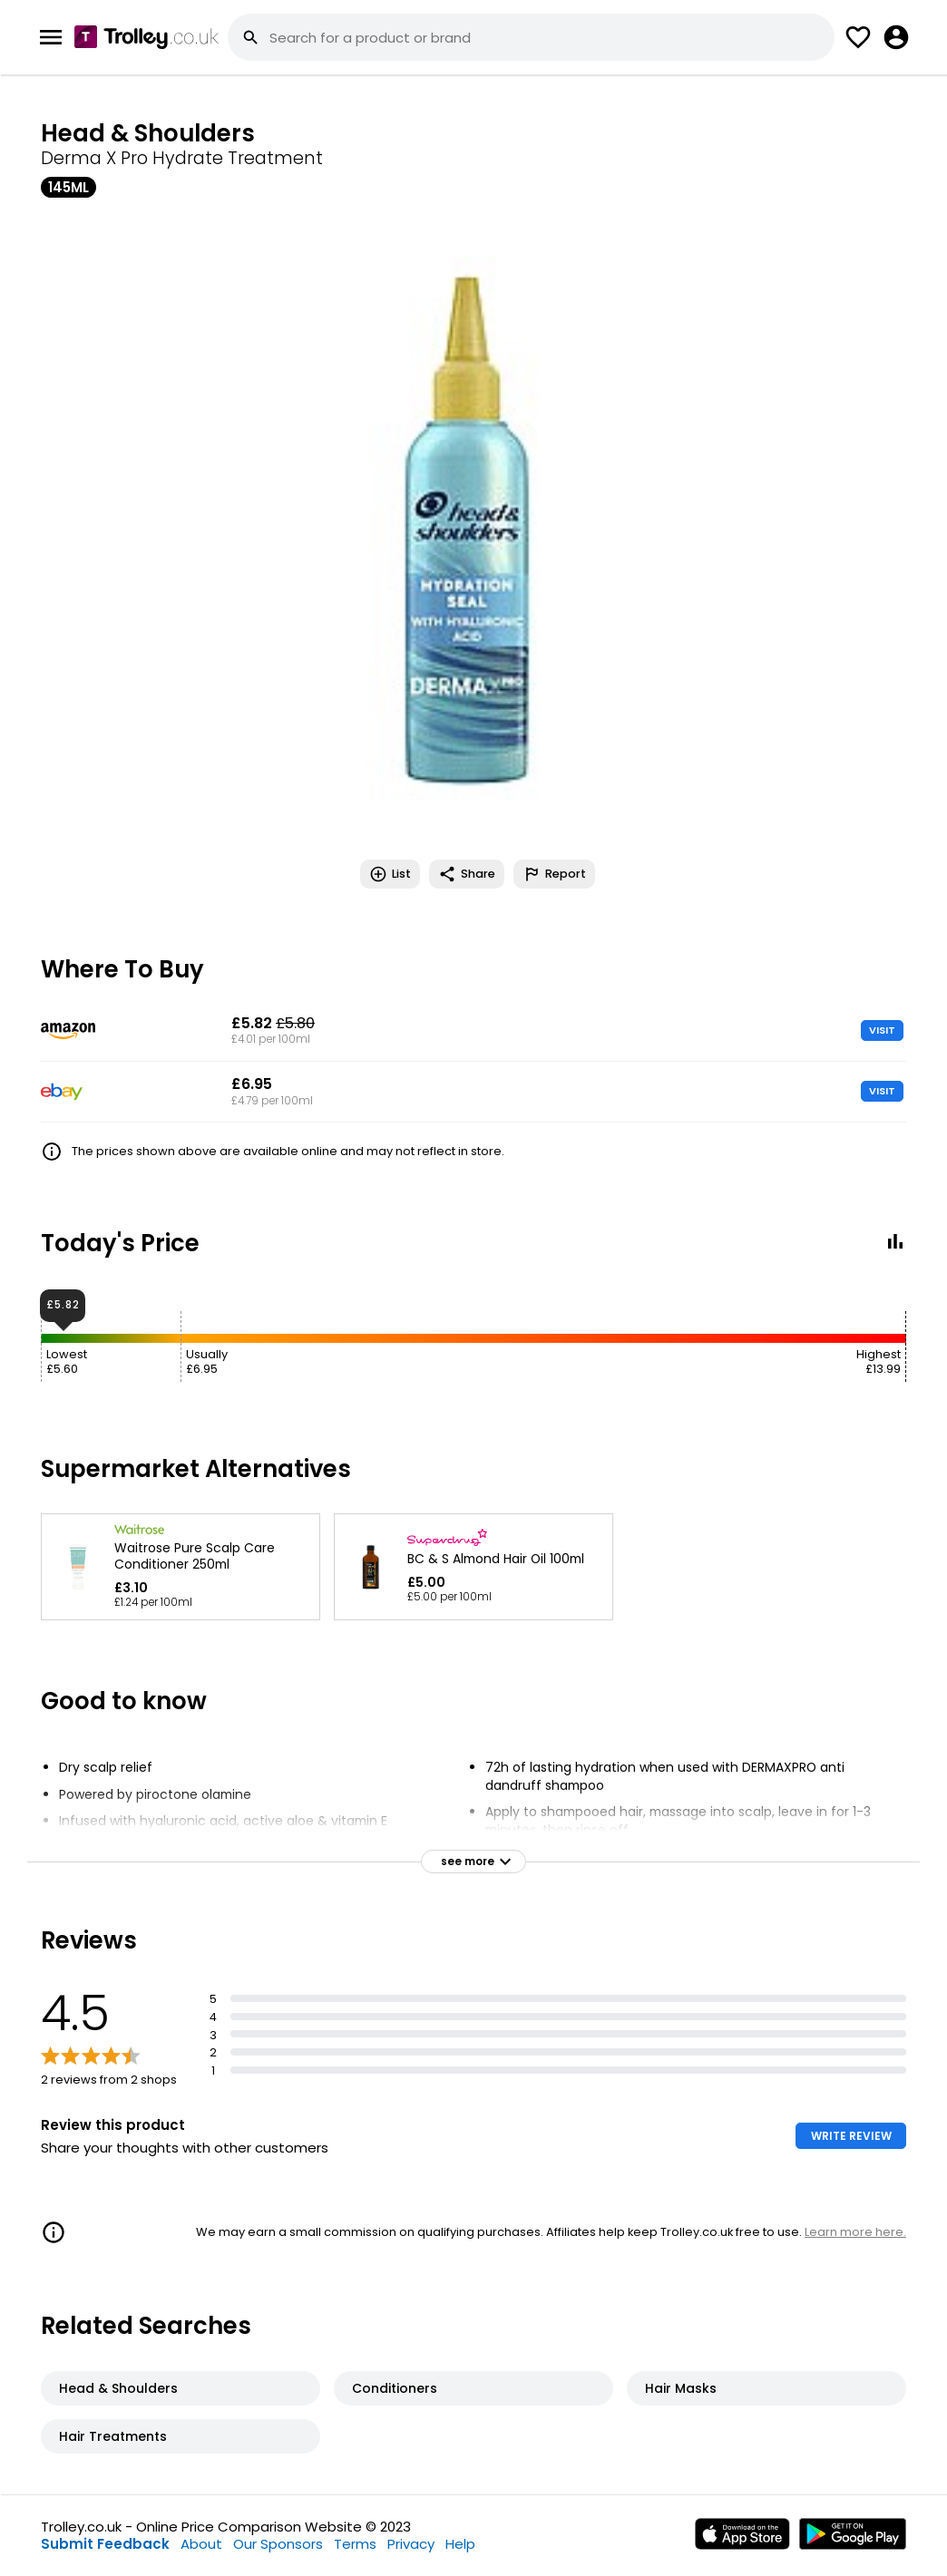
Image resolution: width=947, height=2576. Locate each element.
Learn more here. (855, 2232)
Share (466, 874)
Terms (355, 2543)
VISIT (882, 1030)
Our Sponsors (278, 2543)
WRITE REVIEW (851, 2135)
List (390, 874)
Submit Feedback (105, 2543)
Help (460, 2543)
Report (554, 874)
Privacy (410, 2543)
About (201, 2543)
